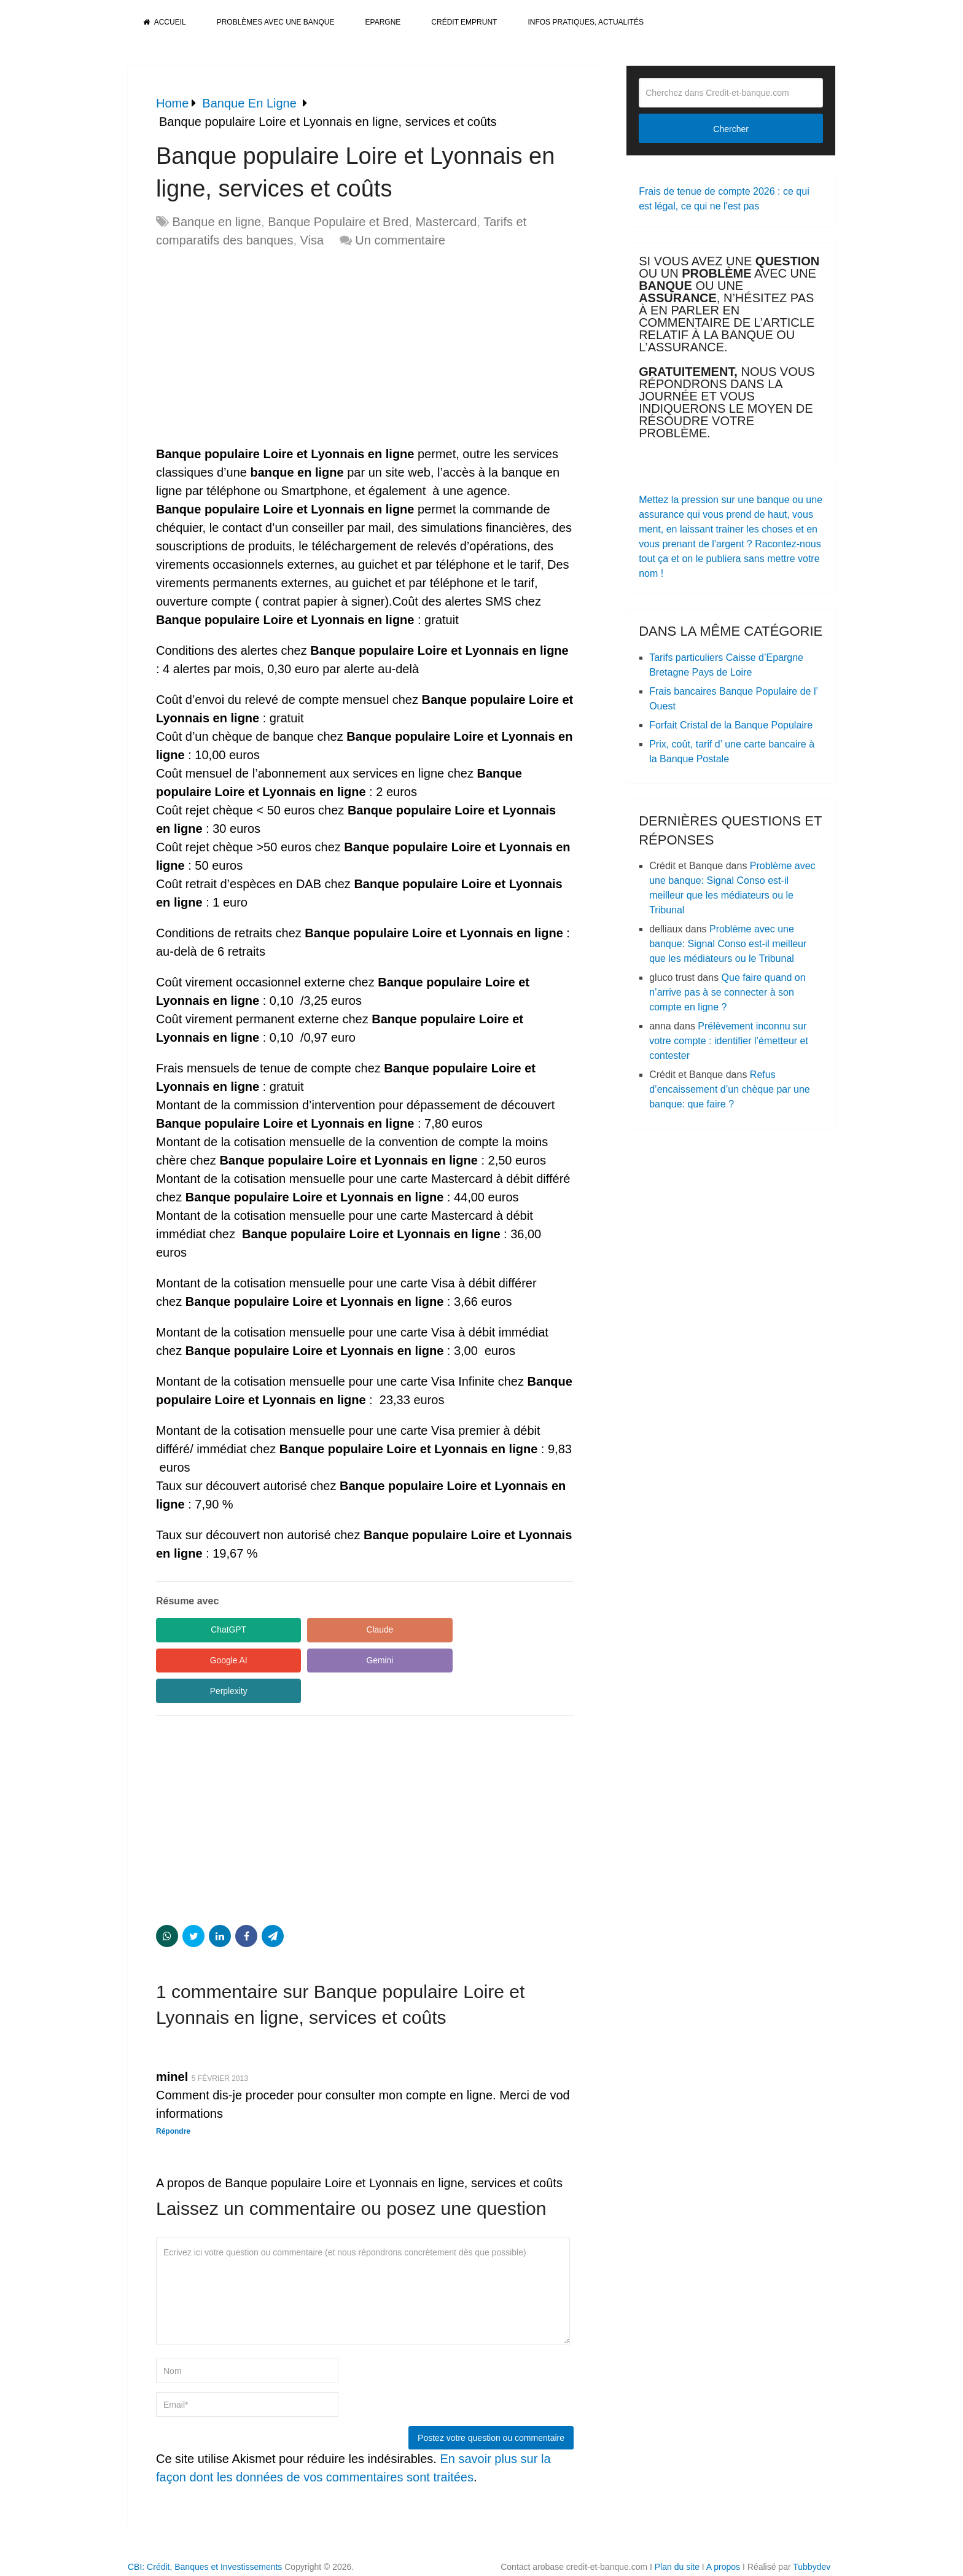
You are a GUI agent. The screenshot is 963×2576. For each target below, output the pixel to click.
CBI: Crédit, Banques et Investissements (205, 2537)
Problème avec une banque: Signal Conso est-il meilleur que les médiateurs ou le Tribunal (727, 944)
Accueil (164, 22)
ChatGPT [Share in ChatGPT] (211, 1630)
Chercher (731, 129)
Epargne (383, 22)
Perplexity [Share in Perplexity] (327, 1661)
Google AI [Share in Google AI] (445, 1630)
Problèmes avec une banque (276, 22)
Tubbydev (811, 2537)
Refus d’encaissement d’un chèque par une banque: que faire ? (729, 1089)
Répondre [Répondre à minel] (173, 2101)
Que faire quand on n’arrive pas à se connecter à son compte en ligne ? (727, 992)
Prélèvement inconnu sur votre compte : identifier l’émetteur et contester (728, 1041)
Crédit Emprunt (464, 22)
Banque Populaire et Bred (338, 221)
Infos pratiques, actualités (585, 22)
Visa (312, 240)
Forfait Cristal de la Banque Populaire (731, 725)
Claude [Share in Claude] (327, 1630)
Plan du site (677, 2537)
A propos (723, 2537)
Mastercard (446, 221)
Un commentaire (400, 240)
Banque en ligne (217, 221)
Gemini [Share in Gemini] (211, 1661)
